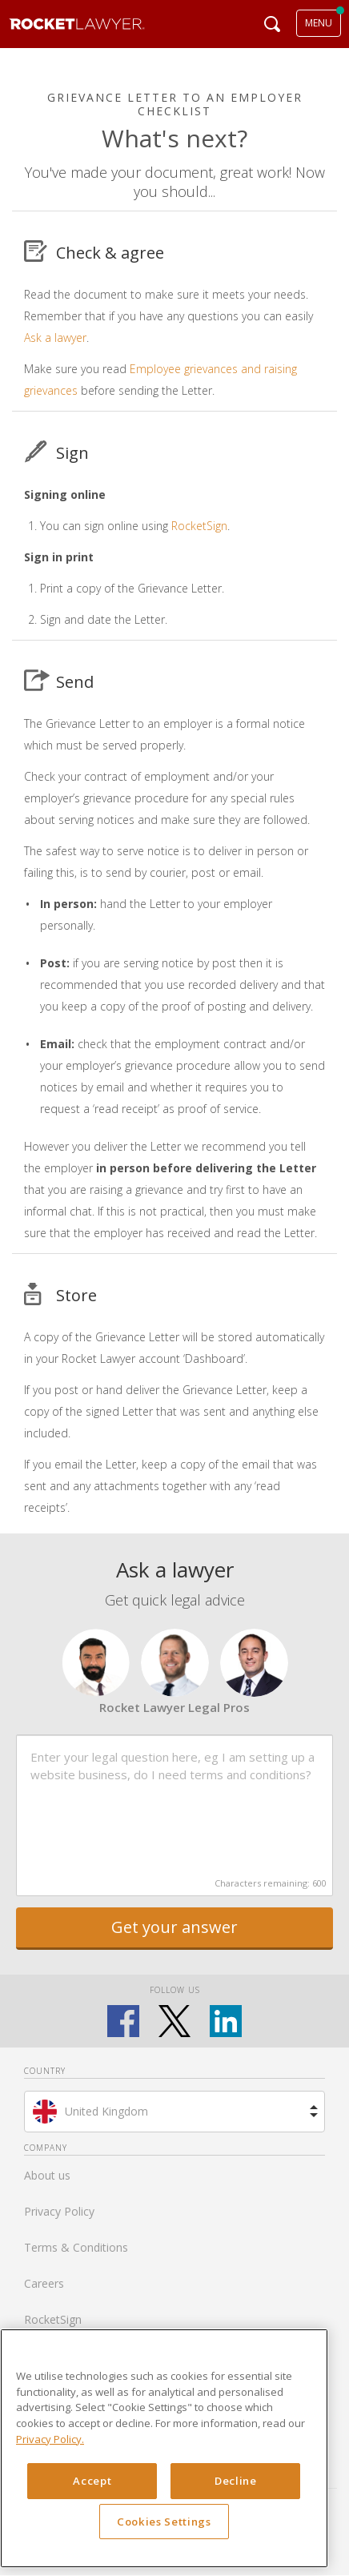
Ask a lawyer (55, 337)
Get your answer (174, 1927)
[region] (164, 2448)
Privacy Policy (59, 2211)
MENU (318, 23)
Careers (44, 2283)
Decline (236, 2481)
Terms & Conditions (76, 2247)
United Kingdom (106, 2111)
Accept (92, 2481)
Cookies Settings (164, 2521)
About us (47, 2175)
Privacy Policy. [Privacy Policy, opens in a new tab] (50, 2439)
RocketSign (199, 525)
